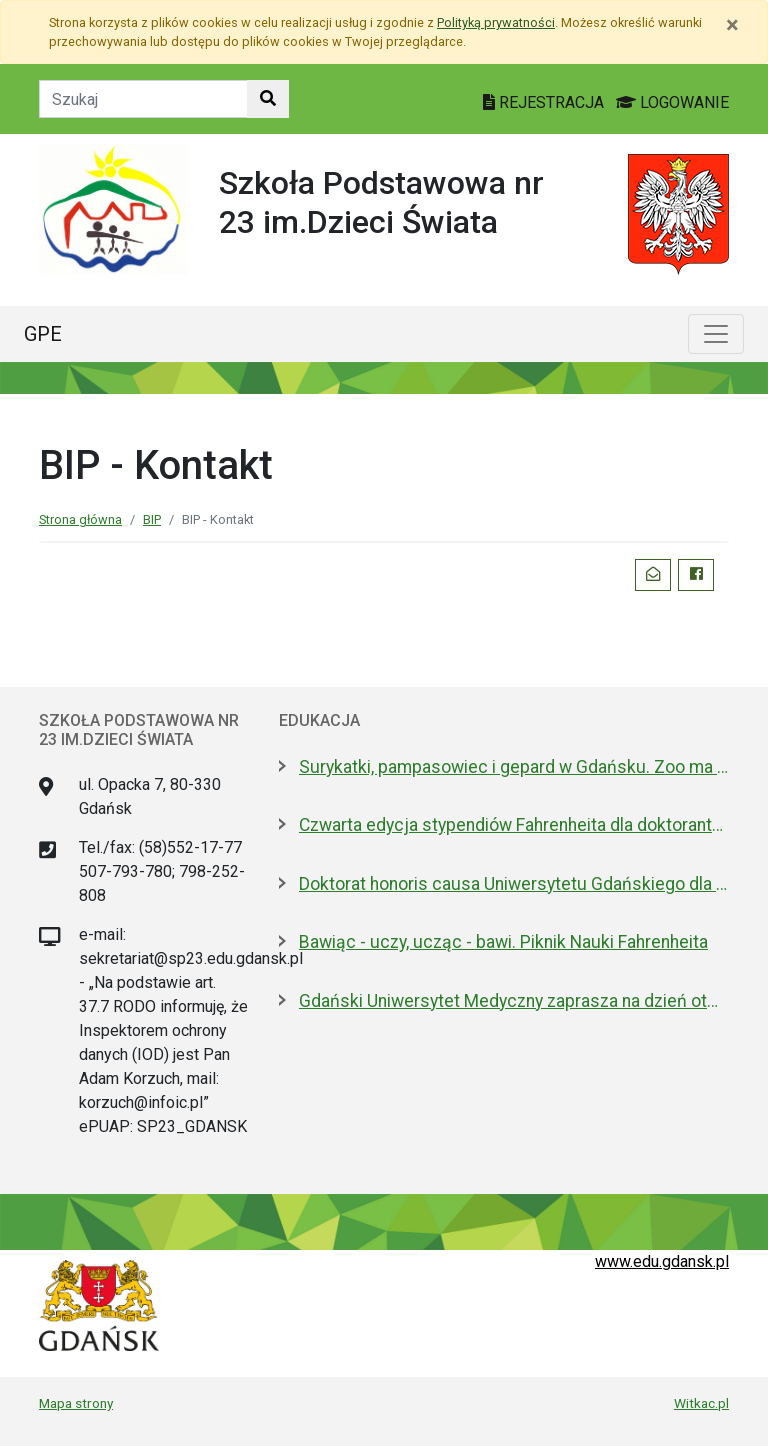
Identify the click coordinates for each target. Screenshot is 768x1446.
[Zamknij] (732, 25)
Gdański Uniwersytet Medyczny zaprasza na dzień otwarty (514, 1001)
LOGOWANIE (672, 102)
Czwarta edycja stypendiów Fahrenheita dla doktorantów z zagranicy (514, 825)
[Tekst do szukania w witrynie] (143, 99)
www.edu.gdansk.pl (662, 1261)
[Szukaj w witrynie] (268, 99)
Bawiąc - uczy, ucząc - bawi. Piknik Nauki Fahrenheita (503, 942)
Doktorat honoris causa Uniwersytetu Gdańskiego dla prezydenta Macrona (514, 884)
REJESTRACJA (545, 102)
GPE (43, 334)
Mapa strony (76, 1403)
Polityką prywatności (496, 22)
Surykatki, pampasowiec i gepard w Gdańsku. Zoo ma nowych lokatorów (514, 767)
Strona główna (80, 519)
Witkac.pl (701, 1403)
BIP (152, 519)
